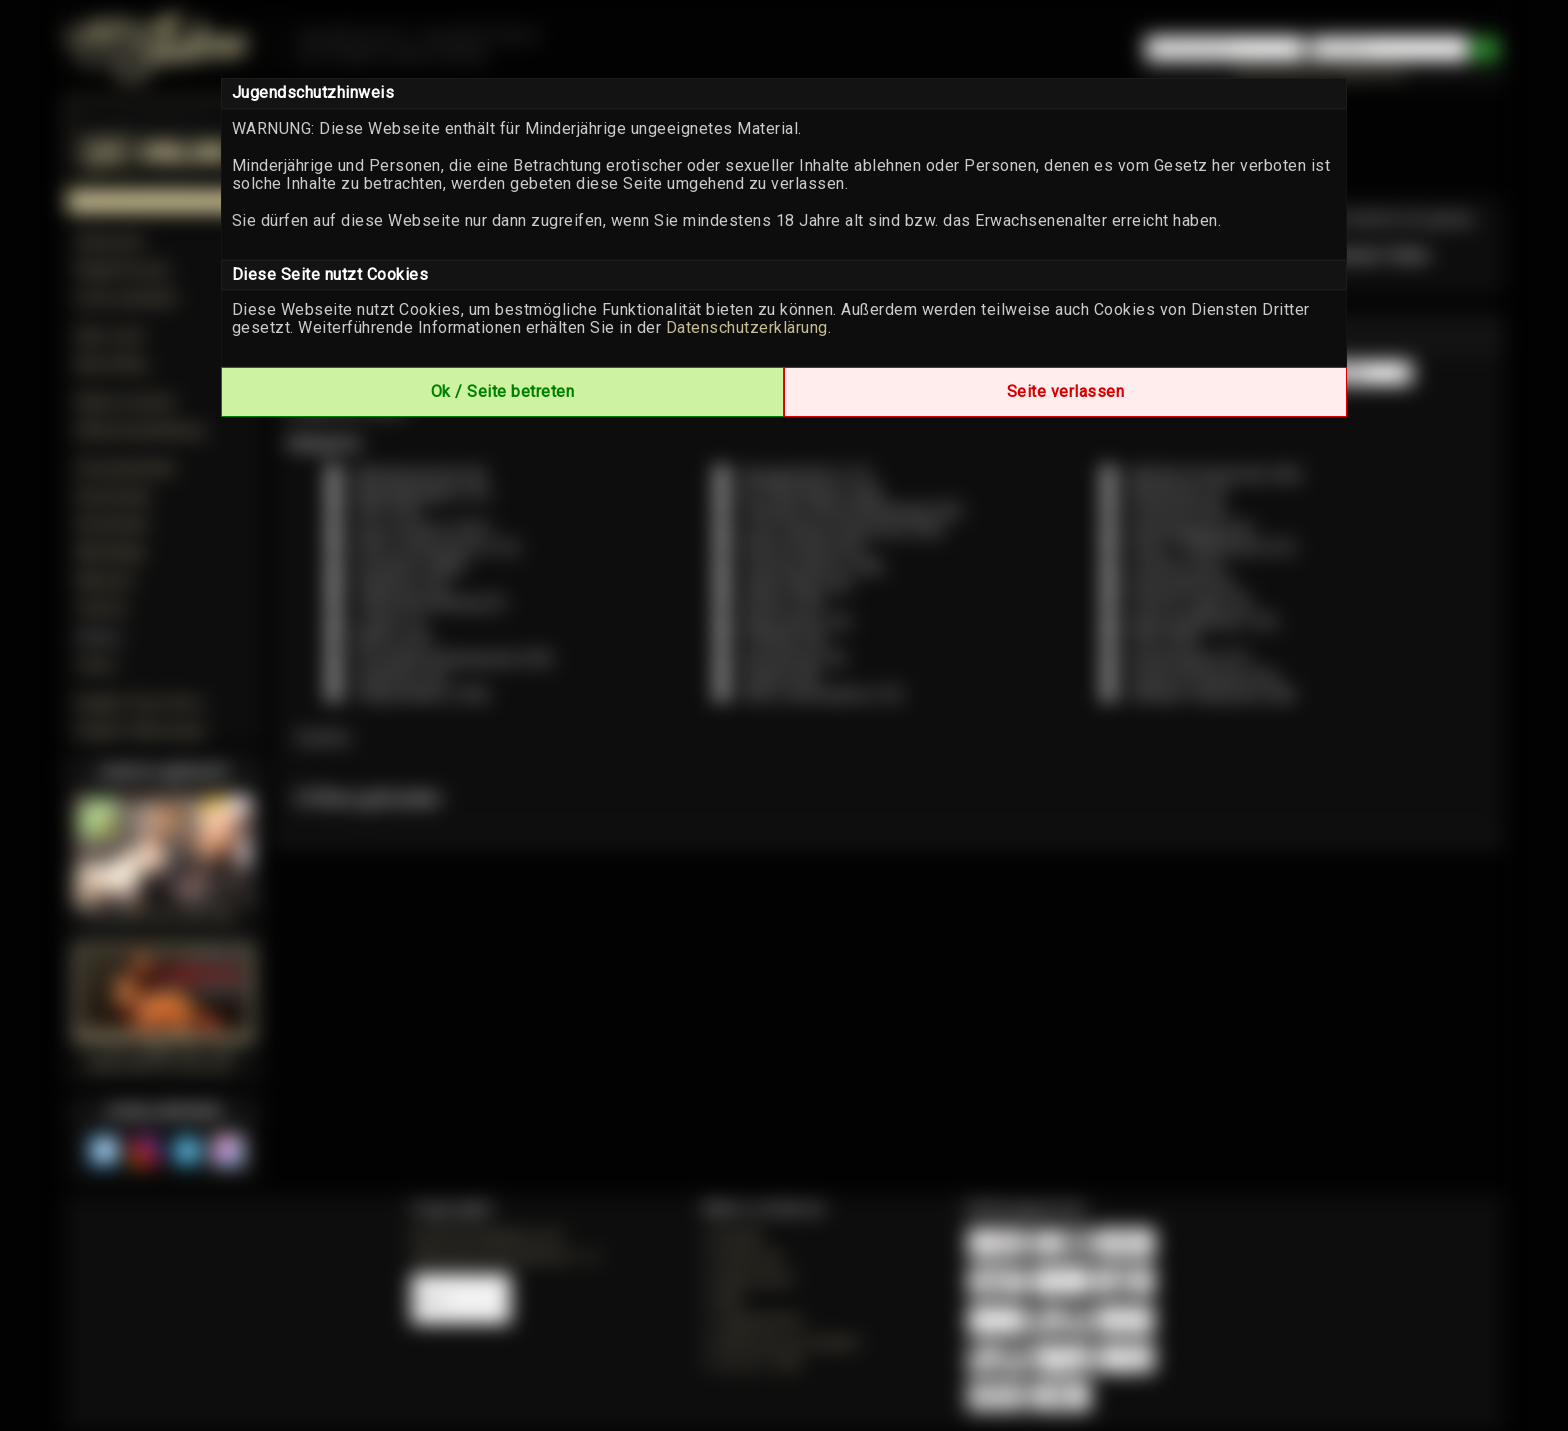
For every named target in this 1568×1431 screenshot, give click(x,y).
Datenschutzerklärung (747, 327)
